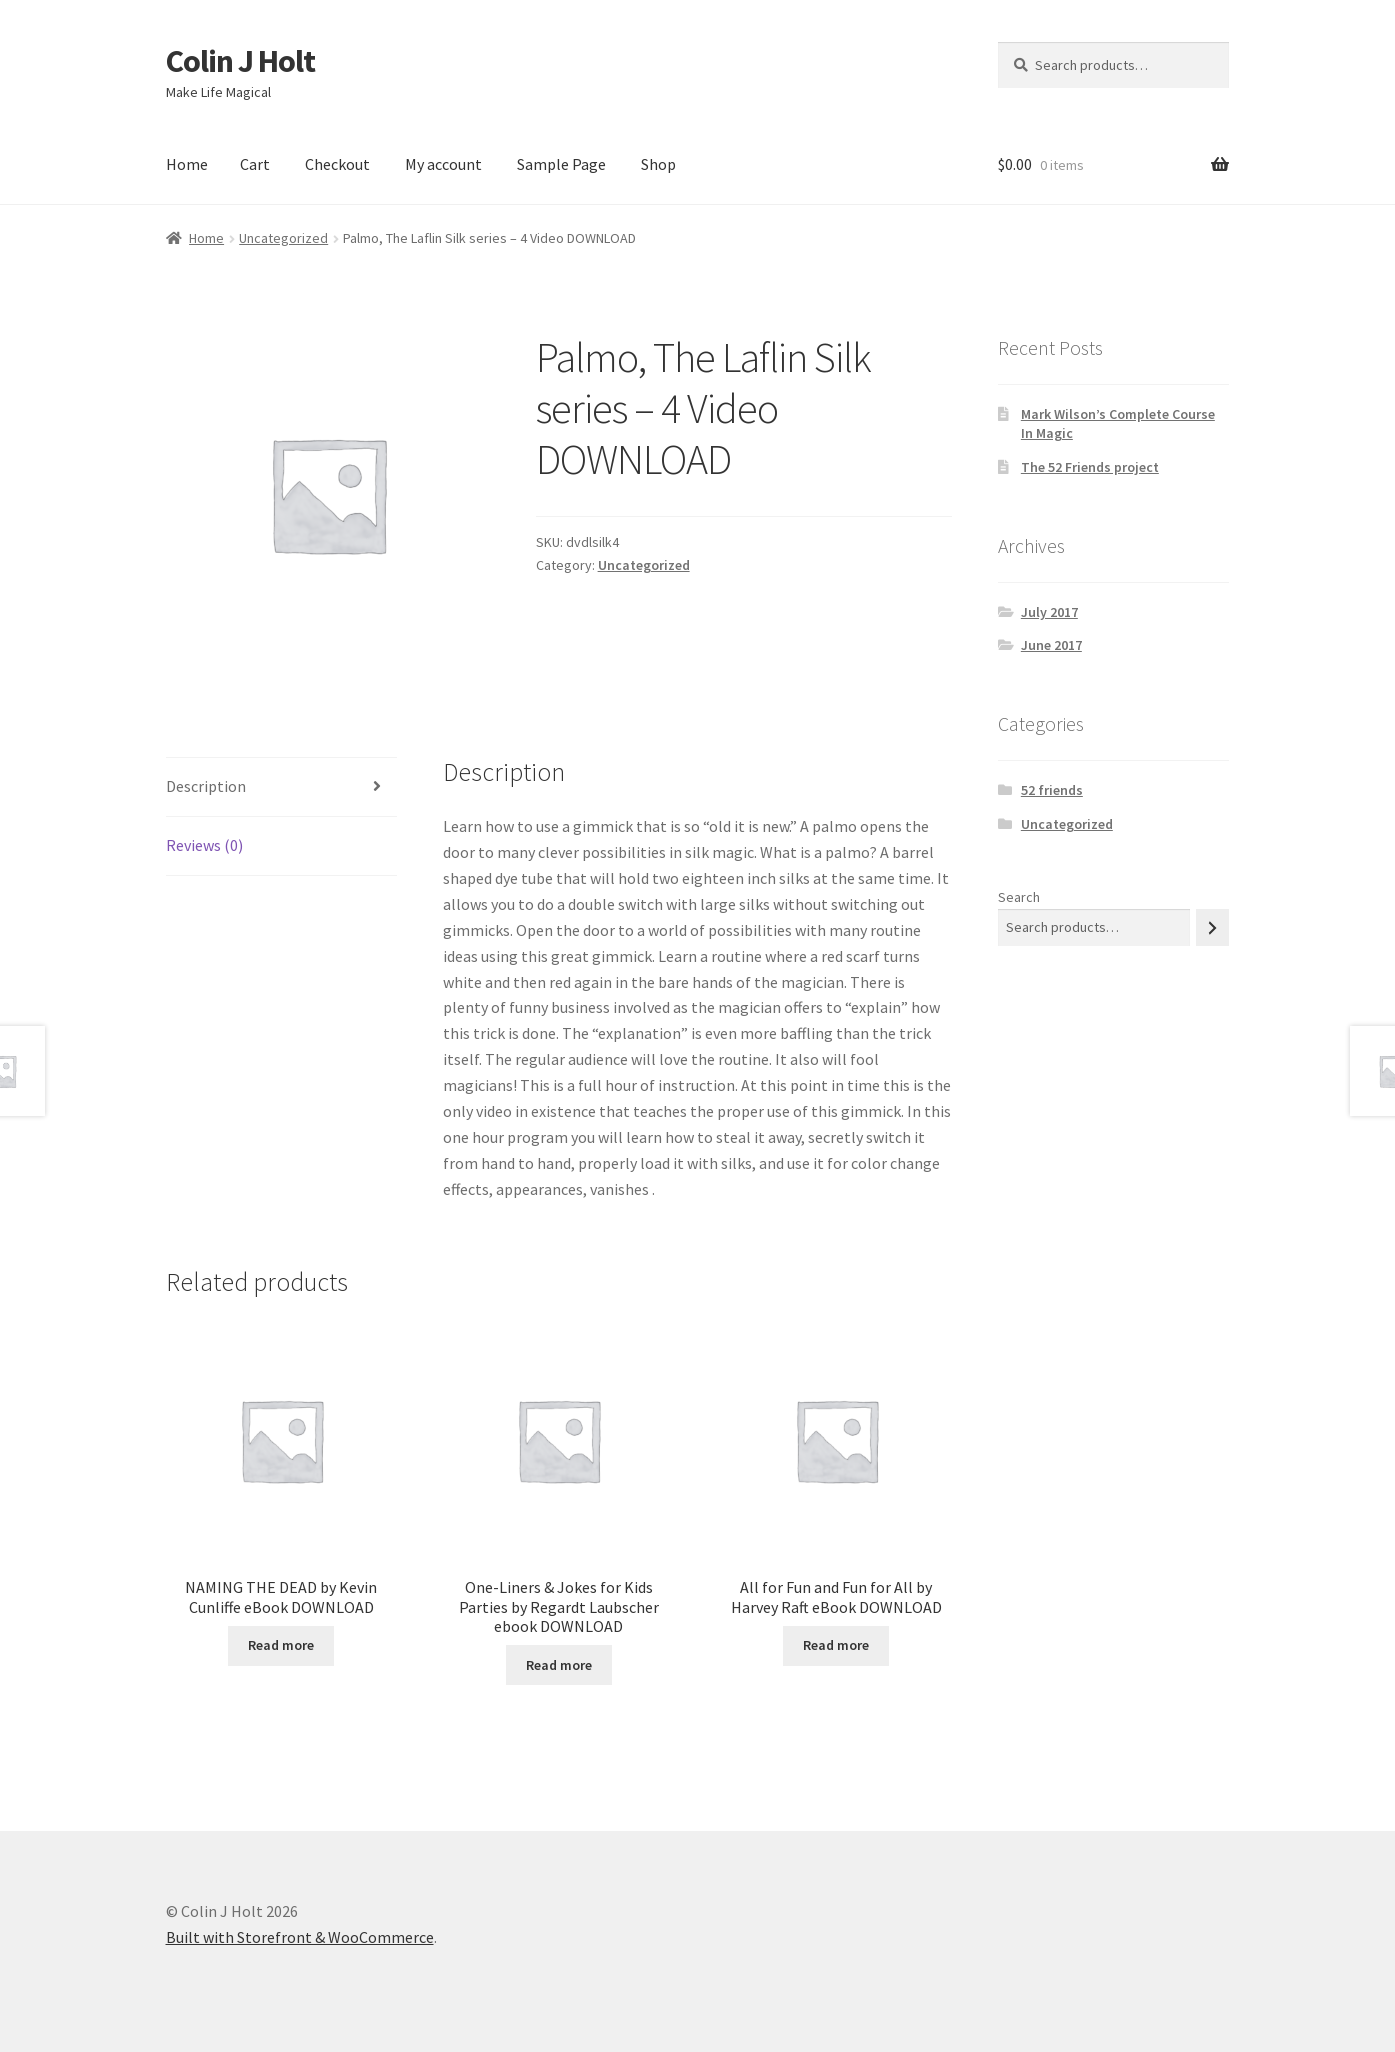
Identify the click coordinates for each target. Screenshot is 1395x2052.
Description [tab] (206, 786)
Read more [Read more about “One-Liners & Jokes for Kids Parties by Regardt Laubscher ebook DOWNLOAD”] (559, 1665)
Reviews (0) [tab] (204, 845)
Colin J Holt (240, 61)
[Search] (1212, 927)
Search (1019, 897)
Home (187, 164)
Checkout (337, 164)
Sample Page (561, 164)
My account (443, 164)
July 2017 (1049, 612)
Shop (658, 164)
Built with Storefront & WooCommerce (300, 1937)
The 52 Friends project (1090, 467)
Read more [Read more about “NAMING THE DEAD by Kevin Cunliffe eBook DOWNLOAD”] (281, 1645)
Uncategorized (283, 238)
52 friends (1052, 790)
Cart (255, 164)
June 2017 (1051, 645)
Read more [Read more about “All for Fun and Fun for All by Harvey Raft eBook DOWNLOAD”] (836, 1645)
